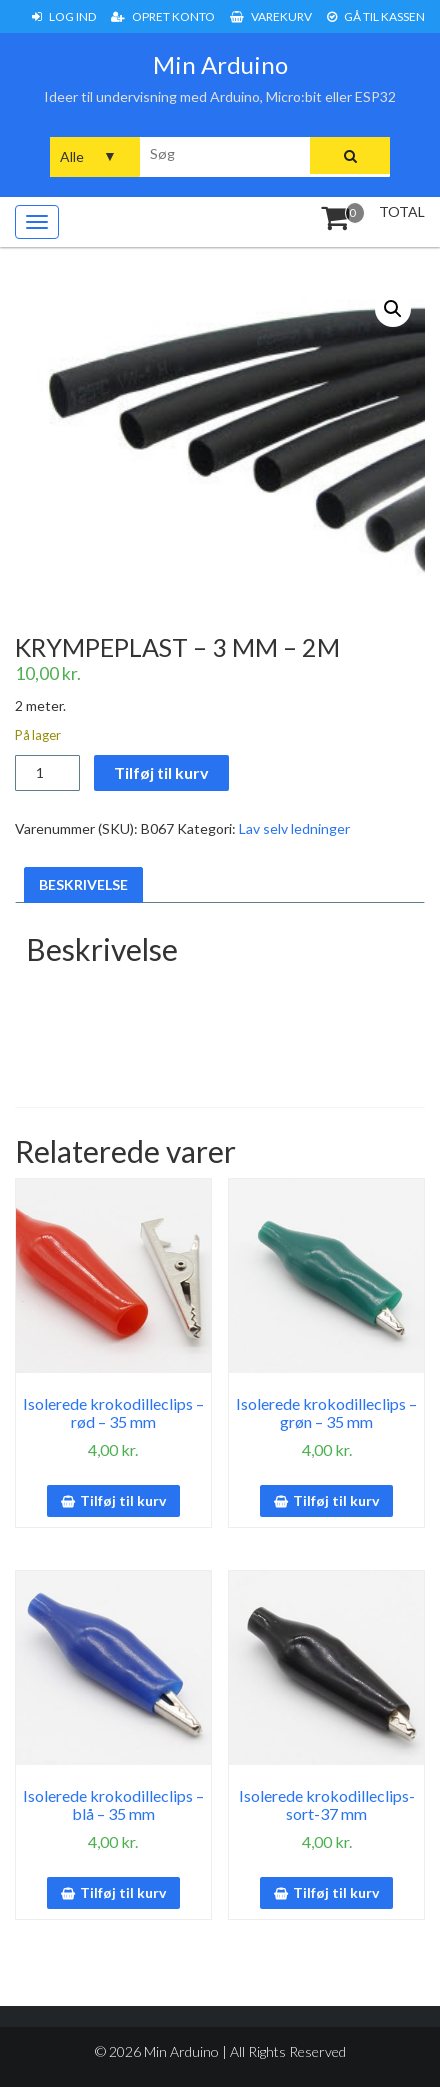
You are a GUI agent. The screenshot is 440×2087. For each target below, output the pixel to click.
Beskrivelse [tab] (83, 884)
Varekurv (271, 16)
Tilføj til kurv (161, 772)
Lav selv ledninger (294, 828)
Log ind (64, 16)
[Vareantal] (47, 773)
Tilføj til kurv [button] (123, 1500)
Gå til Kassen (376, 16)
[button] (393, 309)
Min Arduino (220, 64)
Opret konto (163, 16)
